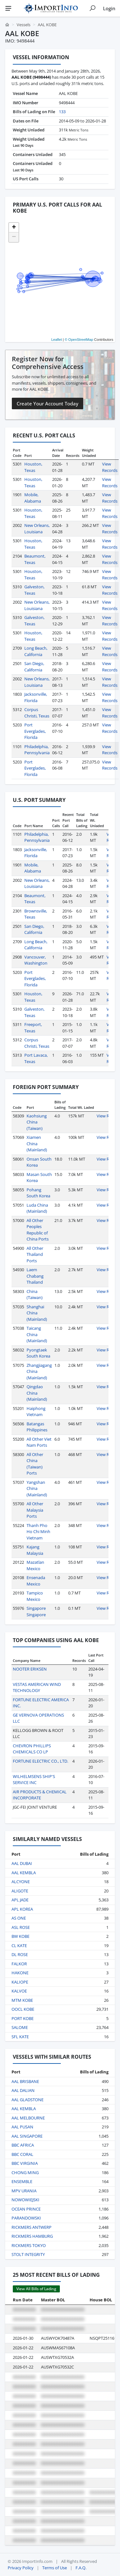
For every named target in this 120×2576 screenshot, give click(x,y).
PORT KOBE (23, 2018)
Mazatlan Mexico (35, 1565)
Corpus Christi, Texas (36, 713)
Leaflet (56, 339)
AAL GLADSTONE (28, 2099)
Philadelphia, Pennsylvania (37, 750)
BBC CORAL (22, 2154)
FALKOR (19, 1964)
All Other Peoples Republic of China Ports (38, 1230)
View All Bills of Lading (36, 2288)
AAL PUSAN (22, 2127)
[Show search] (92, 8)
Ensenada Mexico (36, 1581)
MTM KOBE (22, 2000)
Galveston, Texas (34, 590)
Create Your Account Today (47, 403)
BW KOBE (20, 1936)
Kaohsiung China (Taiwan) (37, 1122)
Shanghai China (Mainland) (37, 1313)
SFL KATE (20, 2037)
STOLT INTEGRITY (28, 2254)
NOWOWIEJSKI (25, 2200)
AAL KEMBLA (24, 1872)
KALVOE (19, 1991)
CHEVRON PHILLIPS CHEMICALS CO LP (32, 1749)
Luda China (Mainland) (37, 1208)
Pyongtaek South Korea (38, 1353)
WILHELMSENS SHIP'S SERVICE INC (34, 1779)
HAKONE (20, 1973)
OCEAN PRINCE (26, 2209)
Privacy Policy (21, 2568)
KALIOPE (20, 1982)
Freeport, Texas (33, 1028)
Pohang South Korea (38, 1193)
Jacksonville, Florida (35, 697)
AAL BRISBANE (25, 2081)
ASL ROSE (21, 1927)
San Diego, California (34, 667)
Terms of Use (54, 2568)
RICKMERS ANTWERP (32, 2227)
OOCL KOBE (23, 2009)
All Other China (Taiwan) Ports (35, 1464)
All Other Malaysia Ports (35, 1510)
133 (62, 111)
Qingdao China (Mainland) (37, 1393)
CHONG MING (25, 2172)
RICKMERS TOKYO (29, 2245)
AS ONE (19, 1918)
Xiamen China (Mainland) (37, 1143)
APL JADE (20, 1900)
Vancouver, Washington (35, 960)
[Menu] (8, 8)
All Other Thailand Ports (35, 1254)
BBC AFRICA (23, 2145)
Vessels (23, 24)
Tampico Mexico (35, 1596)
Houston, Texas (33, 467)
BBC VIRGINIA (25, 2163)
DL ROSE (20, 1954)
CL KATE (19, 1945)
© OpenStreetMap (79, 339)
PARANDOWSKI (26, 2218)
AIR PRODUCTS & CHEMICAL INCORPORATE (40, 1795)
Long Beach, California (35, 651)
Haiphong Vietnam (36, 1411)
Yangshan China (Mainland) (37, 1488)
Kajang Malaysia (35, 1550)
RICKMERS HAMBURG (32, 2236)
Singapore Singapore (36, 1611)
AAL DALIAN (23, 2090)
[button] (14, 227)
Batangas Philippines (37, 1427)
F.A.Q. (81, 2568)
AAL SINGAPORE (27, 2136)
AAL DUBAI (22, 1863)
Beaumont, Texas (34, 559)
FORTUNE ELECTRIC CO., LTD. (40, 1761)
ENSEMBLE (22, 2181)
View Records (109, 467)
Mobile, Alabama (32, 498)
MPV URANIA (24, 2191)
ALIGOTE (20, 1891)
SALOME (20, 2027)
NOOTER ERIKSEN (30, 1669)
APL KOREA (22, 1909)
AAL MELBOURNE (28, 2118)
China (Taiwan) (35, 1294)
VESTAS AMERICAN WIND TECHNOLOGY (37, 1687)
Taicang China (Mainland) (37, 1334)
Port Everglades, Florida (35, 731)
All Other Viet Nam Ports (39, 1442)
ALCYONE (21, 1881)
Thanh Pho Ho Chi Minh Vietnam (38, 1532)
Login (109, 8)
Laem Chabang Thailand (35, 1276)
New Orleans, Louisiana (37, 528)
